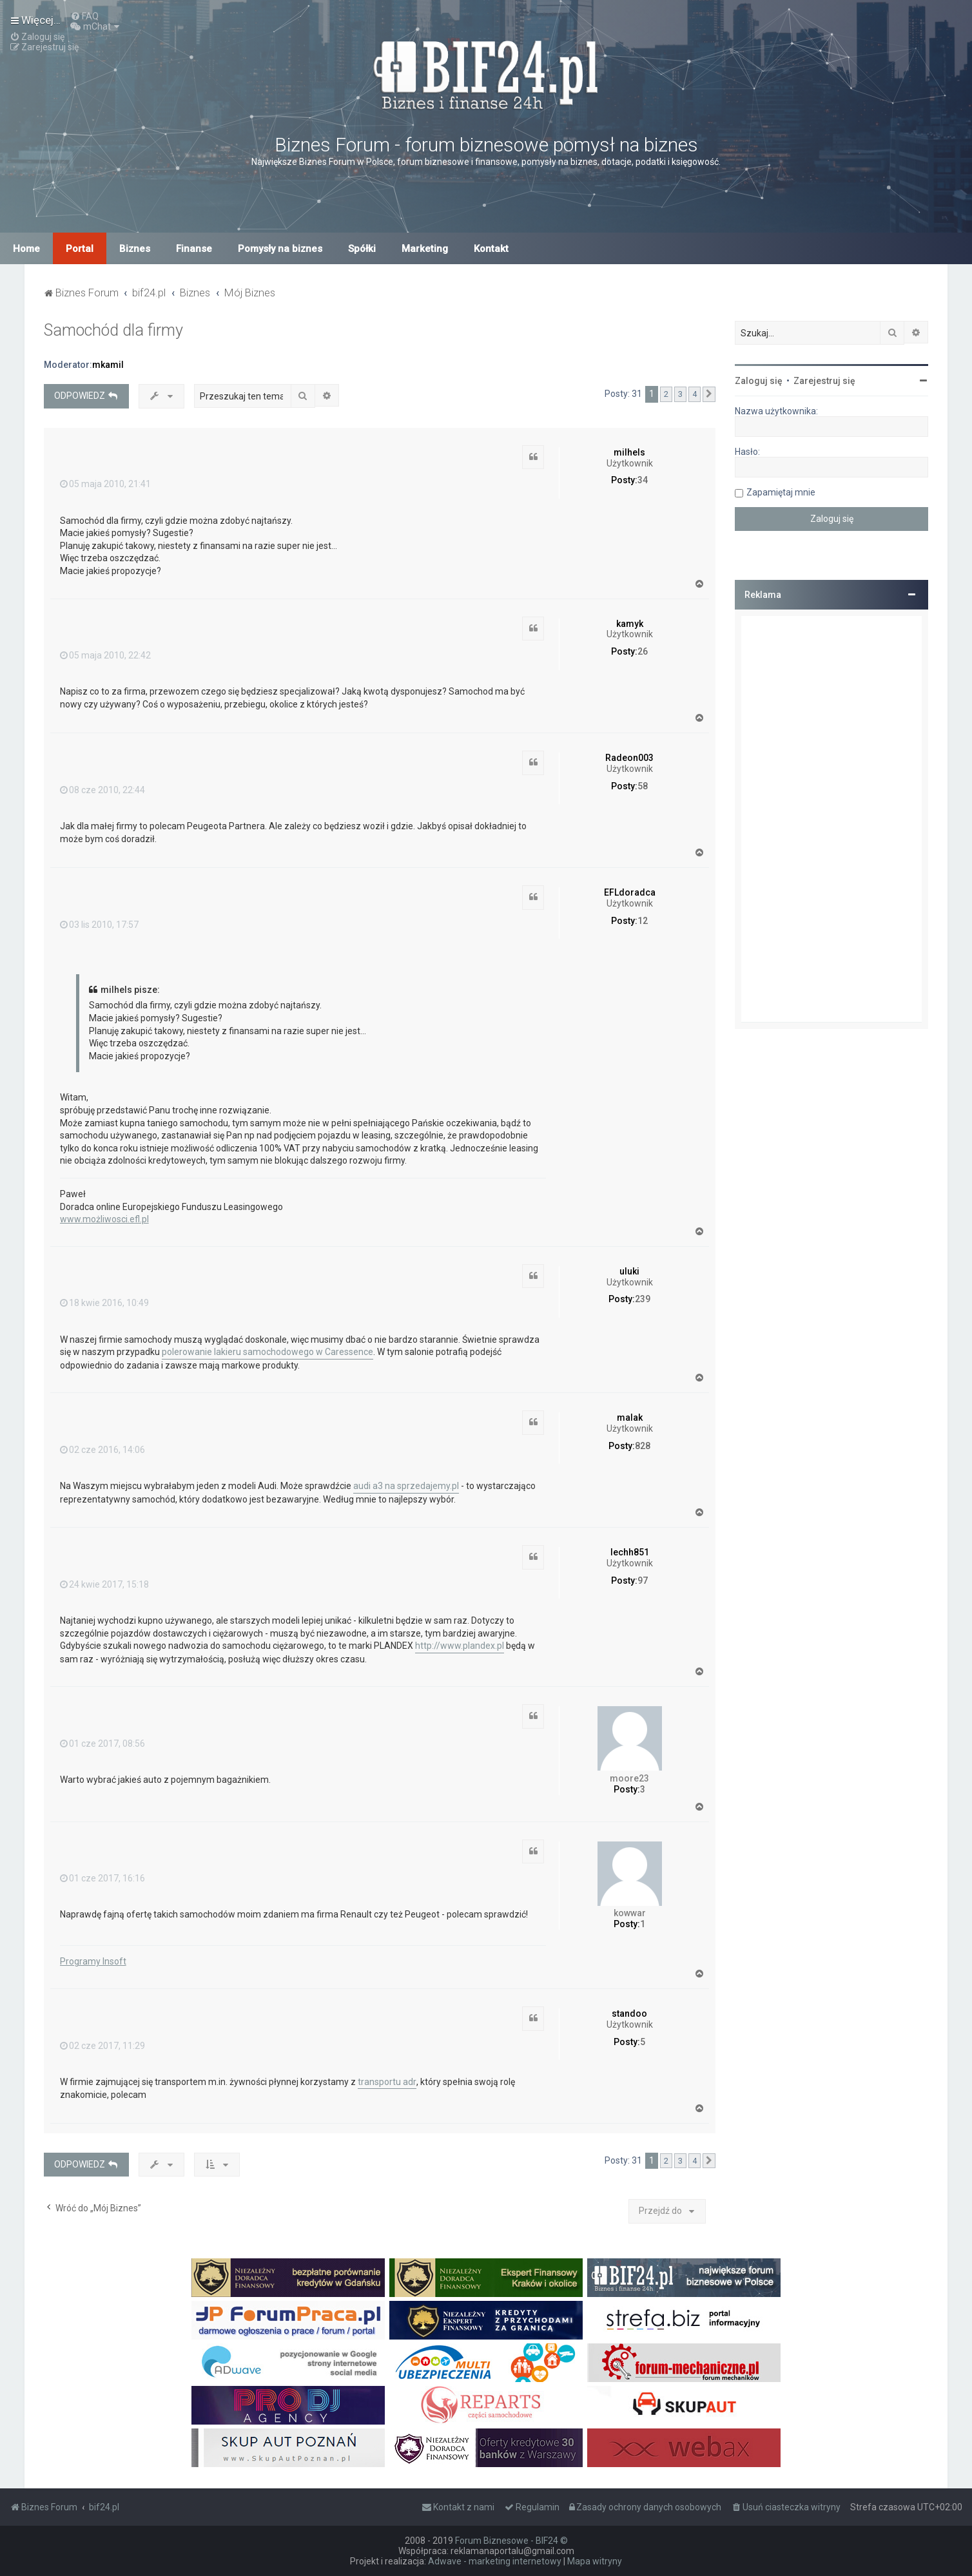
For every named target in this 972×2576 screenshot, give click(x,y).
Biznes (134, 249)
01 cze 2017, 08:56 (102, 1743)
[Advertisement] (831, 819)
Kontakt (491, 249)
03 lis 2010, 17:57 (99, 924)
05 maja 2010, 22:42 (105, 655)
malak (630, 1417)
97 (642, 1580)
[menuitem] (84, 16)
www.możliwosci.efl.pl (104, 1219)
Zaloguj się (758, 381)
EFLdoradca (630, 892)
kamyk (629, 624)
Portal (79, 249)
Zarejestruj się (824, 381)
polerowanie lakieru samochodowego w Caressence (267, 1352)
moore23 (629, 1778)
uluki (629, 1271)
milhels (629, 452)
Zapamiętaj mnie (780, 492)
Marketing (425, 249)
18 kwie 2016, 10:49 (104, 1303)
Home (26, 249)
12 (642, 921)
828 (642, 1446)
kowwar (630, 1913)
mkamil (108, 365)
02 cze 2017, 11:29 (102, 2046)
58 (642, 786)
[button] (709, 394)
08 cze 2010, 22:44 (102, 790)
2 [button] (666, 394)
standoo (629, 2013)
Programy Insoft (93, 1961)
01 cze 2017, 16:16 (102, 1878)
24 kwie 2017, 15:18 (104, 1584)
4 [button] (694, 394)
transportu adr (387, 2082)
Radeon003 (629, 758)
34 (642, 480)
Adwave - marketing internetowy (494, 2561)
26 (642, 651)
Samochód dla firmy (113, 330)
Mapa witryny (594, 2561)
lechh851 (629, 1552)
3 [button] (680, 394)
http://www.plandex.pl (459, 1645)
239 (642, 1299)
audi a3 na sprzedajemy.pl (406, 1486)
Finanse (194, 249)
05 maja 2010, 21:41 (105, 484)
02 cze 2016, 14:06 (102, 1450)
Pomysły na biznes (280, 249)
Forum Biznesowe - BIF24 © (511, 2540)
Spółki (362, 249)
